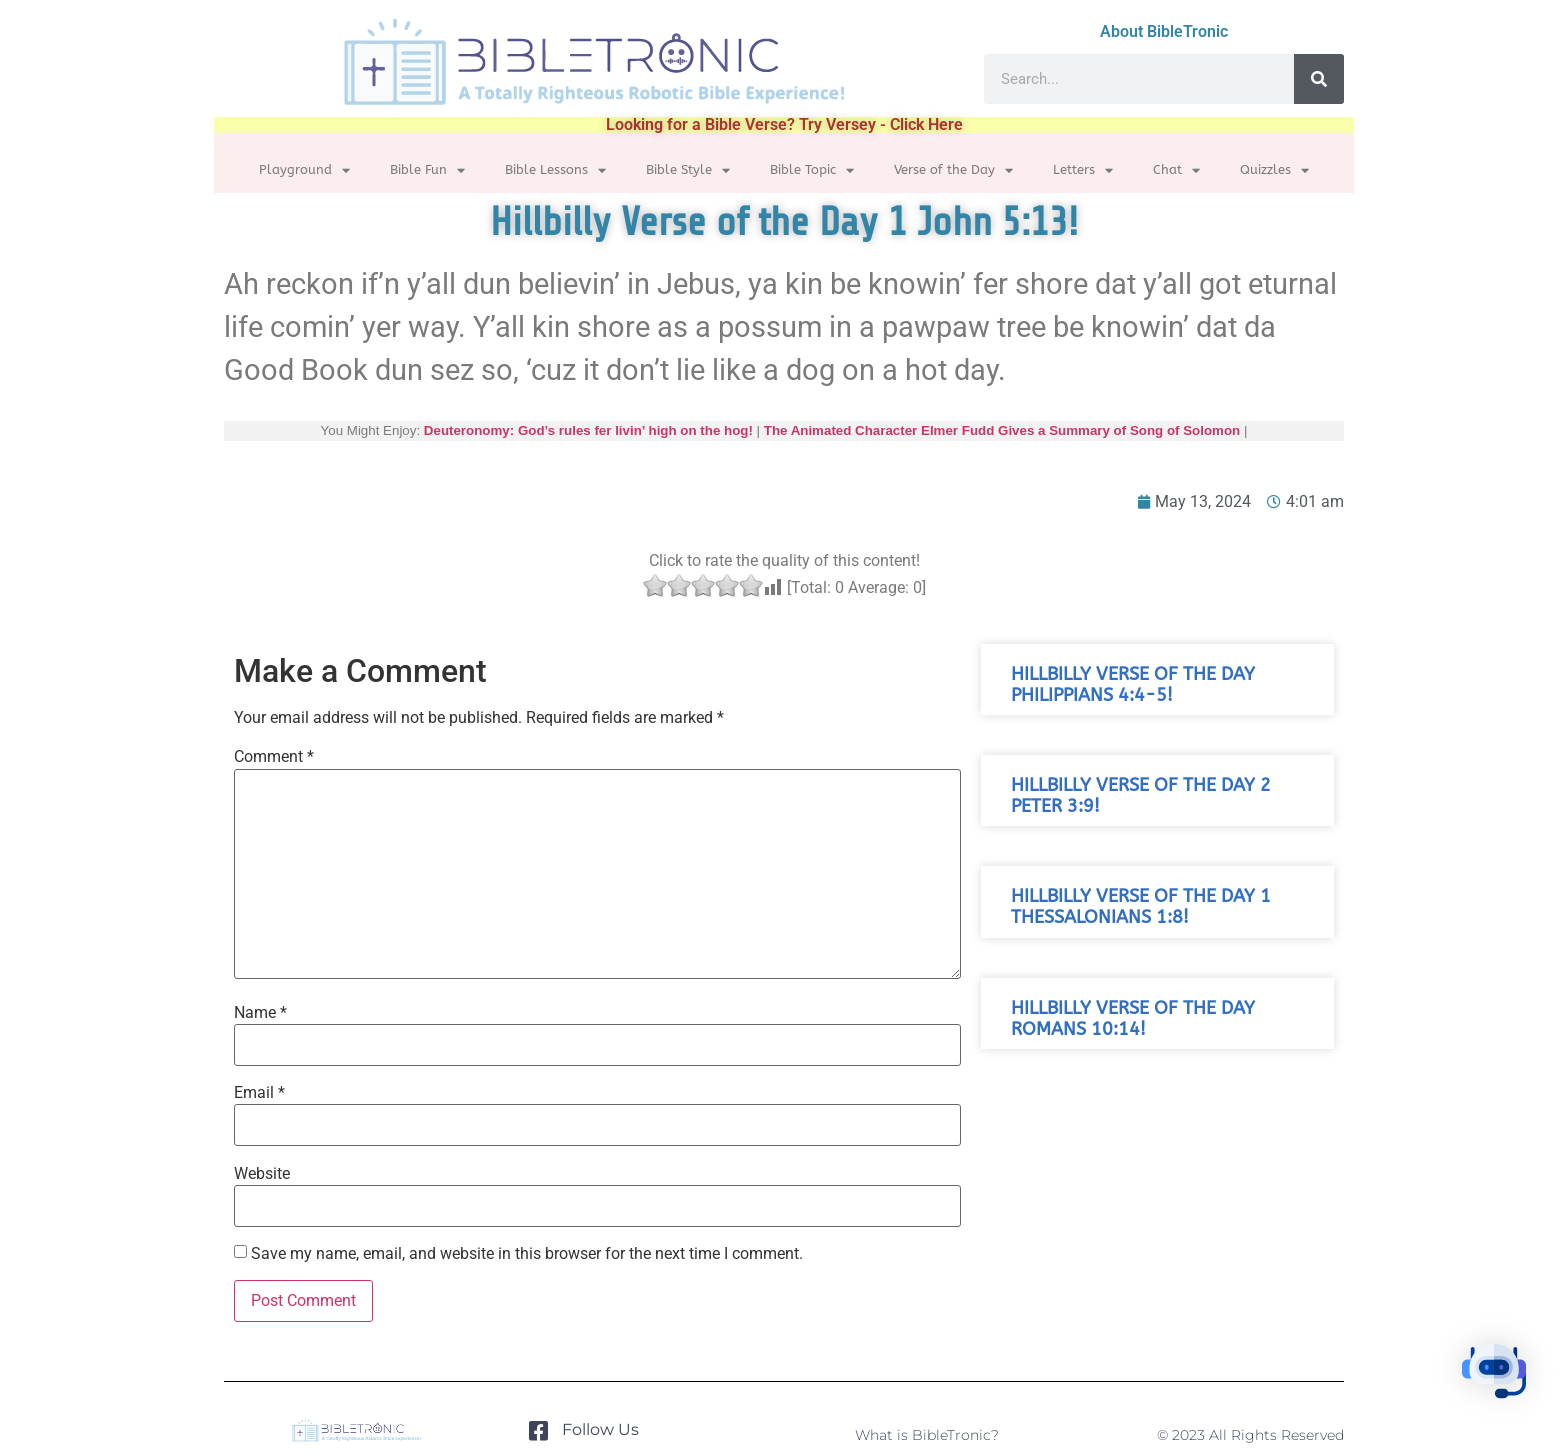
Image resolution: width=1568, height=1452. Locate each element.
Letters (1083, 170)
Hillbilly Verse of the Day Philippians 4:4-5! (1133, 685)
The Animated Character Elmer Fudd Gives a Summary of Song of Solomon (1002, 430)
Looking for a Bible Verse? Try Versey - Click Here (784, 124)
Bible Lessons (555, 170)
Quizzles (1274, 170)
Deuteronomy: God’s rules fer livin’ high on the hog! (588, 430)
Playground (304, 170)
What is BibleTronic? (927, 1435)
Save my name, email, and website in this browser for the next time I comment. (527, 1254)
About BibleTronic (1164, 31)
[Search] (1319, 79)
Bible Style (688, 170)
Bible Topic (812, 170)
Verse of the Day (953, 170)
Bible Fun (427, 170)
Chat (1176, 170)
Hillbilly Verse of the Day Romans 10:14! (1133, 1019)
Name (260, 1013)
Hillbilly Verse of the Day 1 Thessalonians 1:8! (1141, 907)
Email (259, 1093)
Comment (274, 757)
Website (262, 1174)
